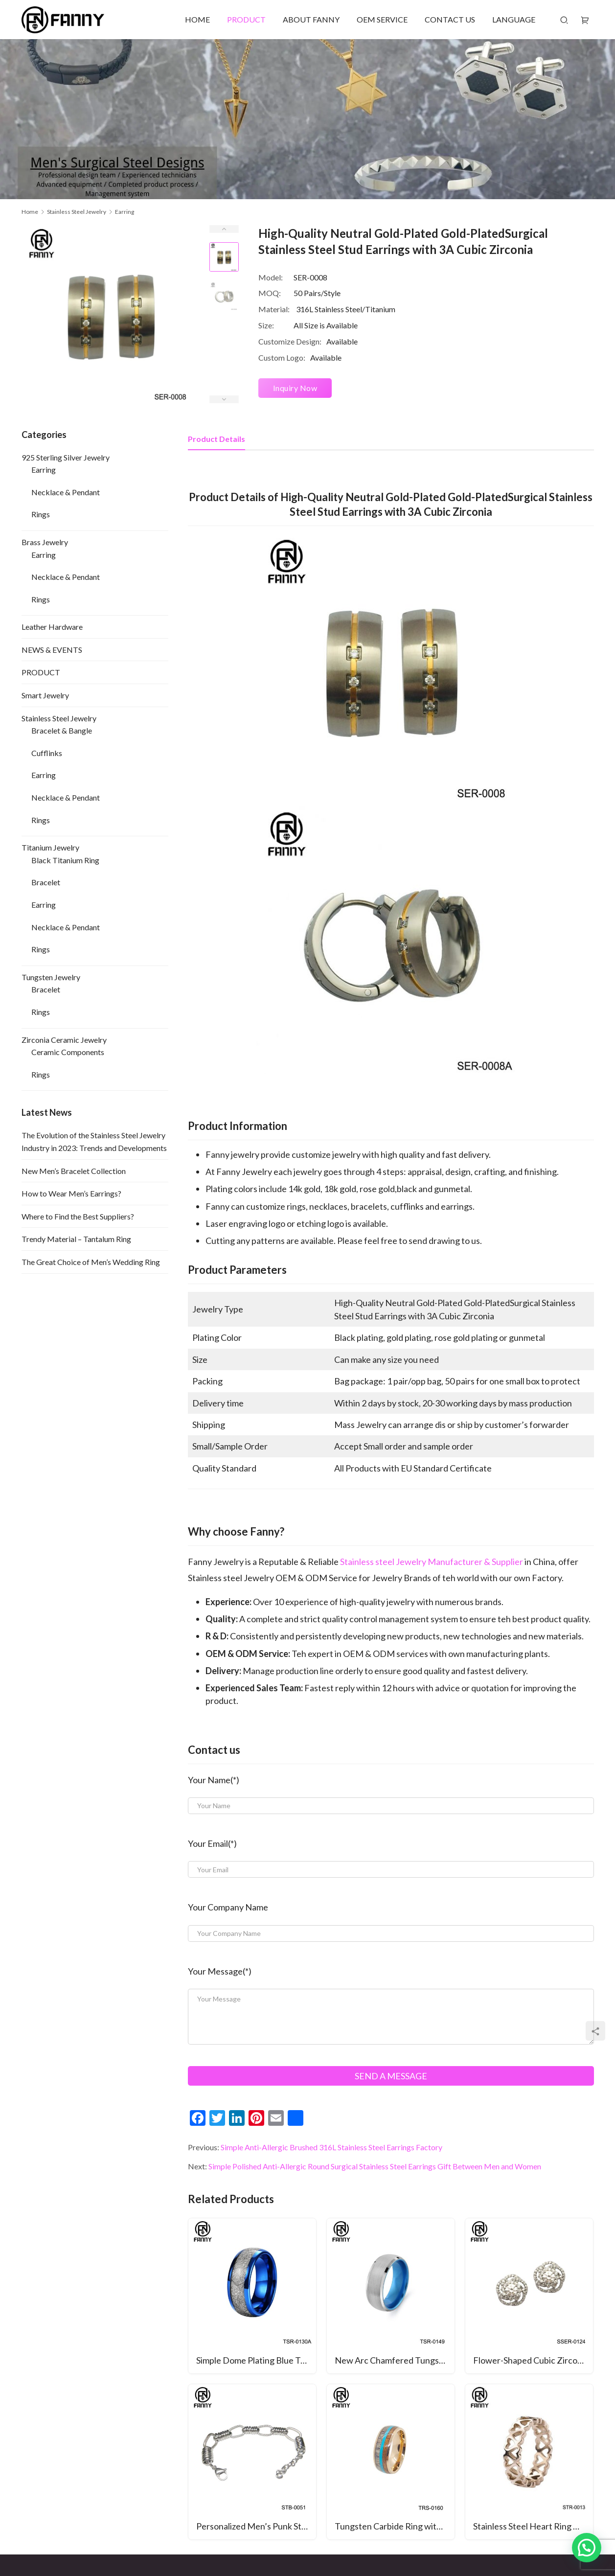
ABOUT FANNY (311, 19)
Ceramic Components (67, 1052)
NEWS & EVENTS (52, 649)
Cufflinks (46, 753)
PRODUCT (246, 19)
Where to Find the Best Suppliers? (78, 1216)
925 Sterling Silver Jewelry (66, 457)
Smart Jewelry (45, 695)
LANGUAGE (513, 19)
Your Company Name (228, 1907)
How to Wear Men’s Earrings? (71, 1193)
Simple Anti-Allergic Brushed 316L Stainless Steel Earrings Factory (331, 2147)
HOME (197, 19)
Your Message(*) (219, 1971)
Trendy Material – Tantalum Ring (76, 1238)
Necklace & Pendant (65, 492)
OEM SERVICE (382, 19)
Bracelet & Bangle (61, 730)
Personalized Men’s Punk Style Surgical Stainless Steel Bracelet (256, 2526)
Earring (43, 469)
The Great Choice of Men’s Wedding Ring (91, 1261)
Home (30, 211)
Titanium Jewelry (50, 847)
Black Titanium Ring (65, 860)
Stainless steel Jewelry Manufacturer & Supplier (431, 1561)
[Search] (564, 19)
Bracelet (45, 882)
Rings (40, 514)
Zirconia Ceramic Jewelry (64, 1039)
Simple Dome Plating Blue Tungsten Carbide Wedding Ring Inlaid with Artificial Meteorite (256, 2360)
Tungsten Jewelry (51, 977)
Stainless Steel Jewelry (59, 718)
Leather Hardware (52, 626)
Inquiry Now (295, 387)
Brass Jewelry (45, 542)
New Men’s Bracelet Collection (74, 1170)
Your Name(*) (213, 1779)
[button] (586, 2547)
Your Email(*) (212, 1843)
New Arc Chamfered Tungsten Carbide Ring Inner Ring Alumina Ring (395, 2360)
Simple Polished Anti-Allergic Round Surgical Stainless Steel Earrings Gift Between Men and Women (374, 2166)
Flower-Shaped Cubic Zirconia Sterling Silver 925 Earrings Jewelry (533, 2360)
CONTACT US (450, 19)
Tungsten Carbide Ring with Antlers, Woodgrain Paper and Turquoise (395, 2526)
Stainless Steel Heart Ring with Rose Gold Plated (533, 2526)
